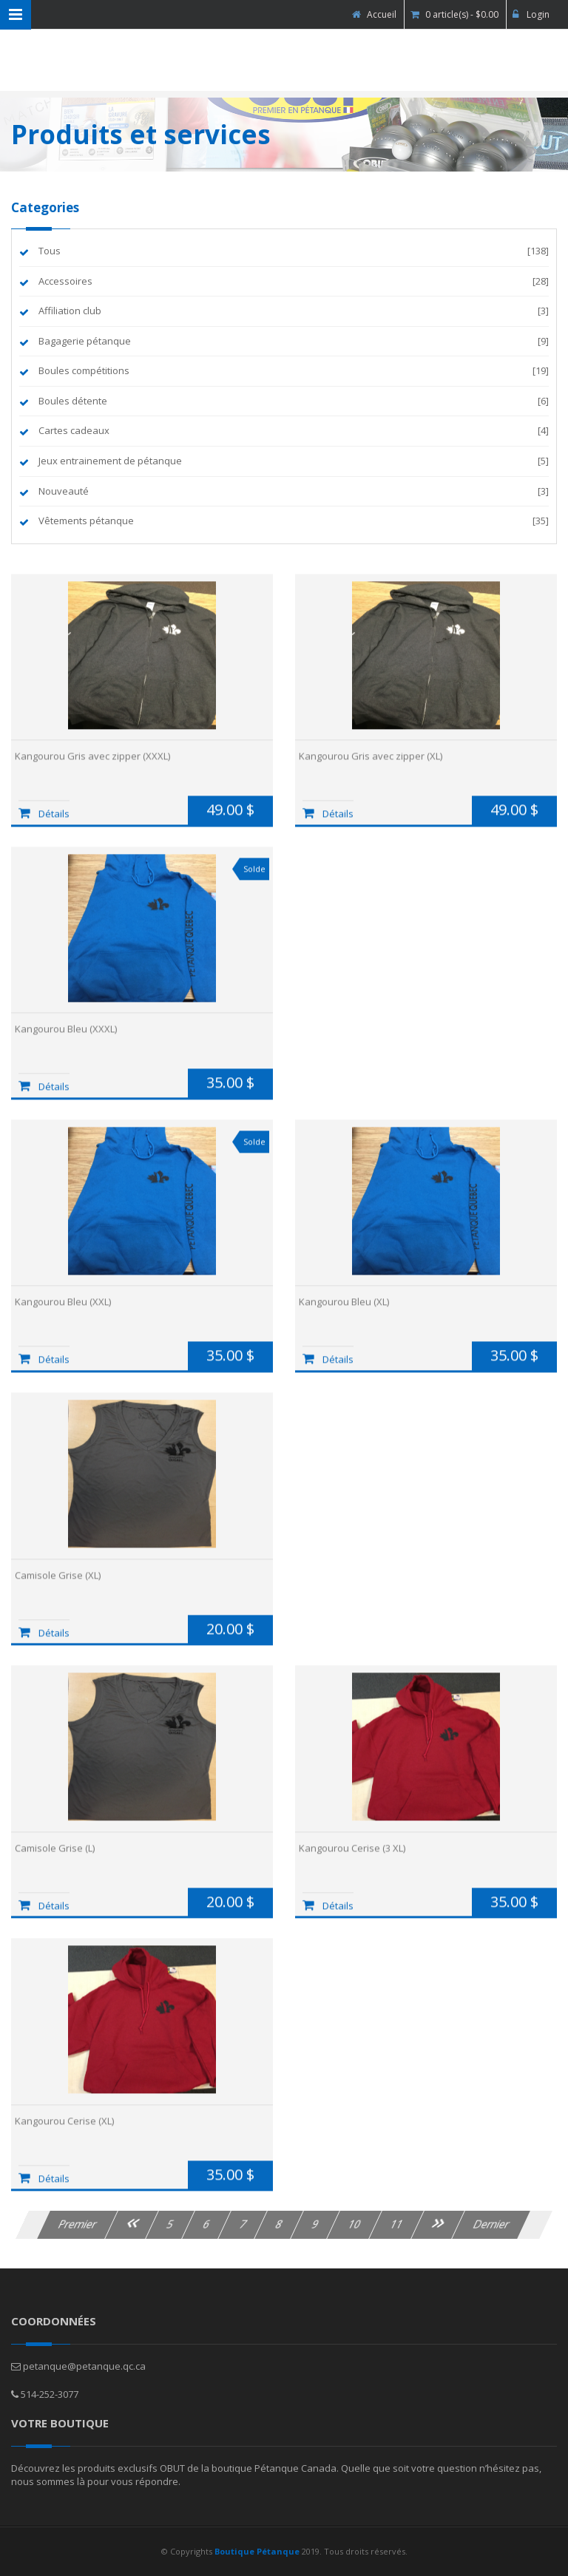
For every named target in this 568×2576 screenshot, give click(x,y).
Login (531, 14)
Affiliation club (68, 310)
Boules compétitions (82, 370)
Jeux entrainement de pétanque (109, 460)
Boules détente (71, 400)
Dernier (491, 2224)
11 (397, 2224)
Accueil (374, 14)
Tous (48, 250)
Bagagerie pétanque (83, 341)
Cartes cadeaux (72, 430)
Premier (77, 2224)
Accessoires (64, 281)
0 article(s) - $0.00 (454, 14)
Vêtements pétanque (85, 520)
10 (354, 2224)
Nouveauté (62, 491)
